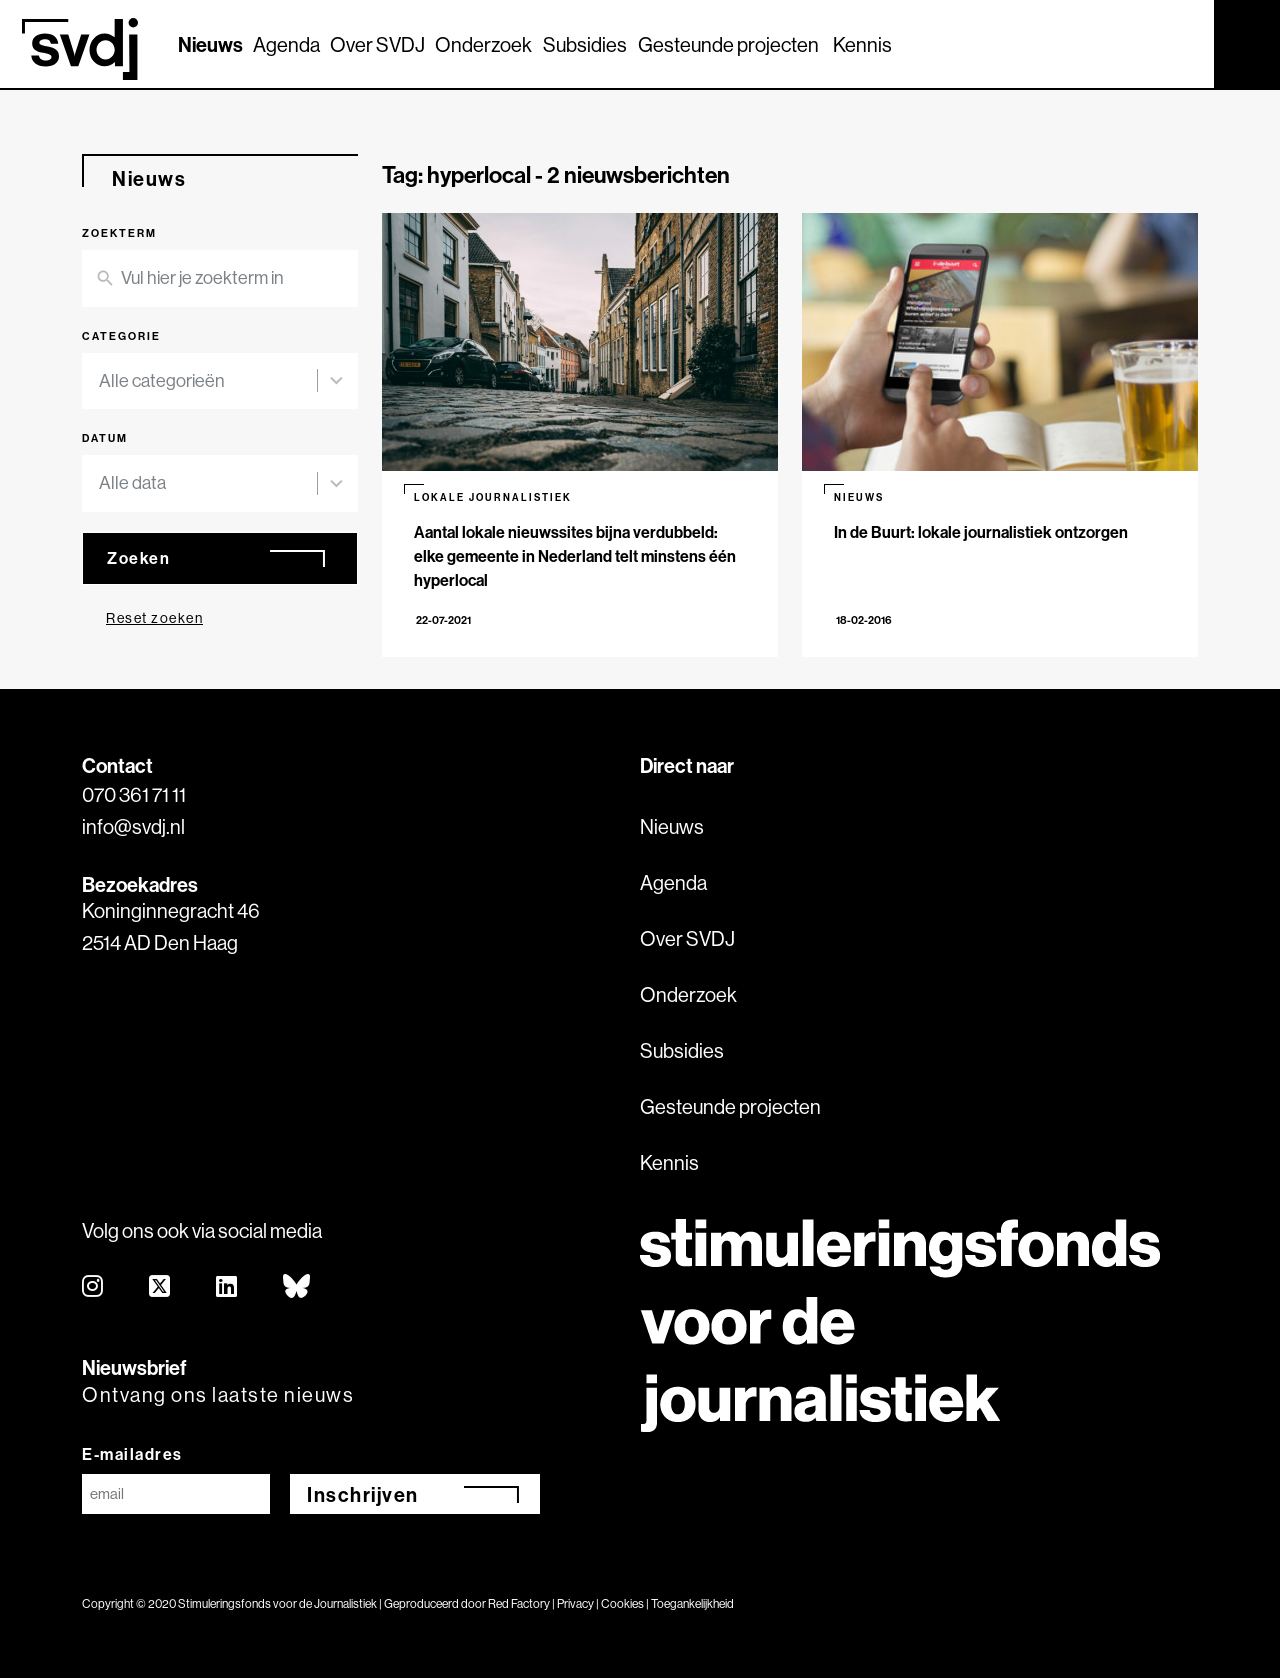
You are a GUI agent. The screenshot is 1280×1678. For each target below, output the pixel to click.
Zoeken (138, 558)
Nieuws (210, 44)
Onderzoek (483, 44)
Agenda (286, 44)
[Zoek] (1181, 43)
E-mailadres (132, 1454)
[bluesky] (297, 1287)
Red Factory (519, 1603)
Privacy (575, 1603)
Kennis (862, 44)
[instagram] (93, 1287)
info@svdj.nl (133, 826)
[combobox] (208, 381)
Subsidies (585, 44)
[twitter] (160, 1287)
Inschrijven (363, 1494)
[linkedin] (227, 1287)
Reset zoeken (154, 618)
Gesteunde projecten (728, 44)
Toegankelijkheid (692, 1603)
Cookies (622, 1603)
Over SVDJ (377, 44)
